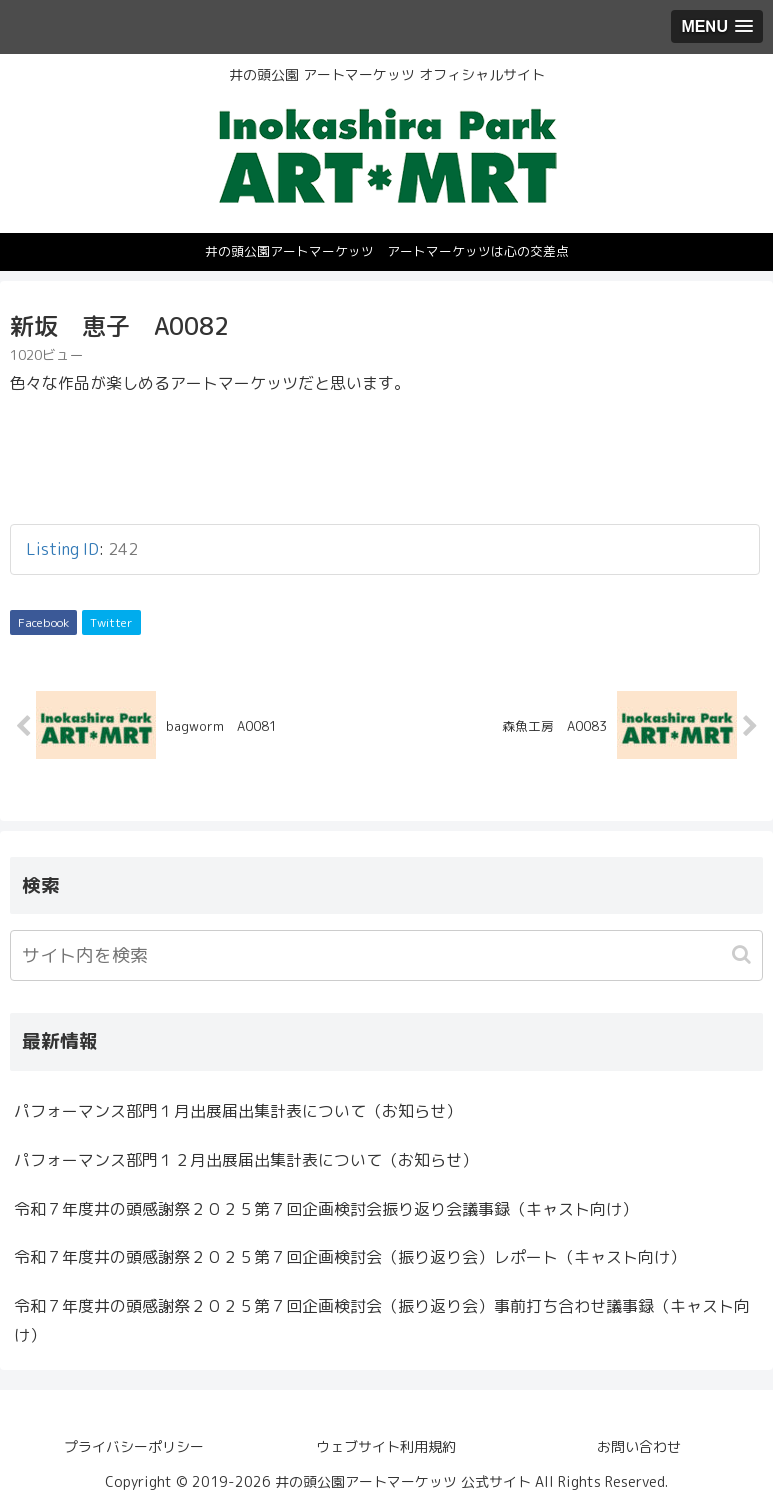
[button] (743, 955)
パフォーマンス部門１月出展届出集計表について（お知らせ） (238, 1111)
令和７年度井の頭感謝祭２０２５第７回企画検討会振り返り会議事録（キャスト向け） (326, 1209)
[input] (386, 956)
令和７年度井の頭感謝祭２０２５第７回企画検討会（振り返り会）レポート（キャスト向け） (350, 1258)
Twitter (111, 622)
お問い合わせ (639, 1446)
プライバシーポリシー (134, 1446)
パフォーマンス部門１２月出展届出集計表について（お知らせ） (246, 1160)
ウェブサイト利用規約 (386, 1446)
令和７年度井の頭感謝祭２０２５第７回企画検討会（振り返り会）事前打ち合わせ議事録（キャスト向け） (382, 1320)
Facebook (43, 622)
